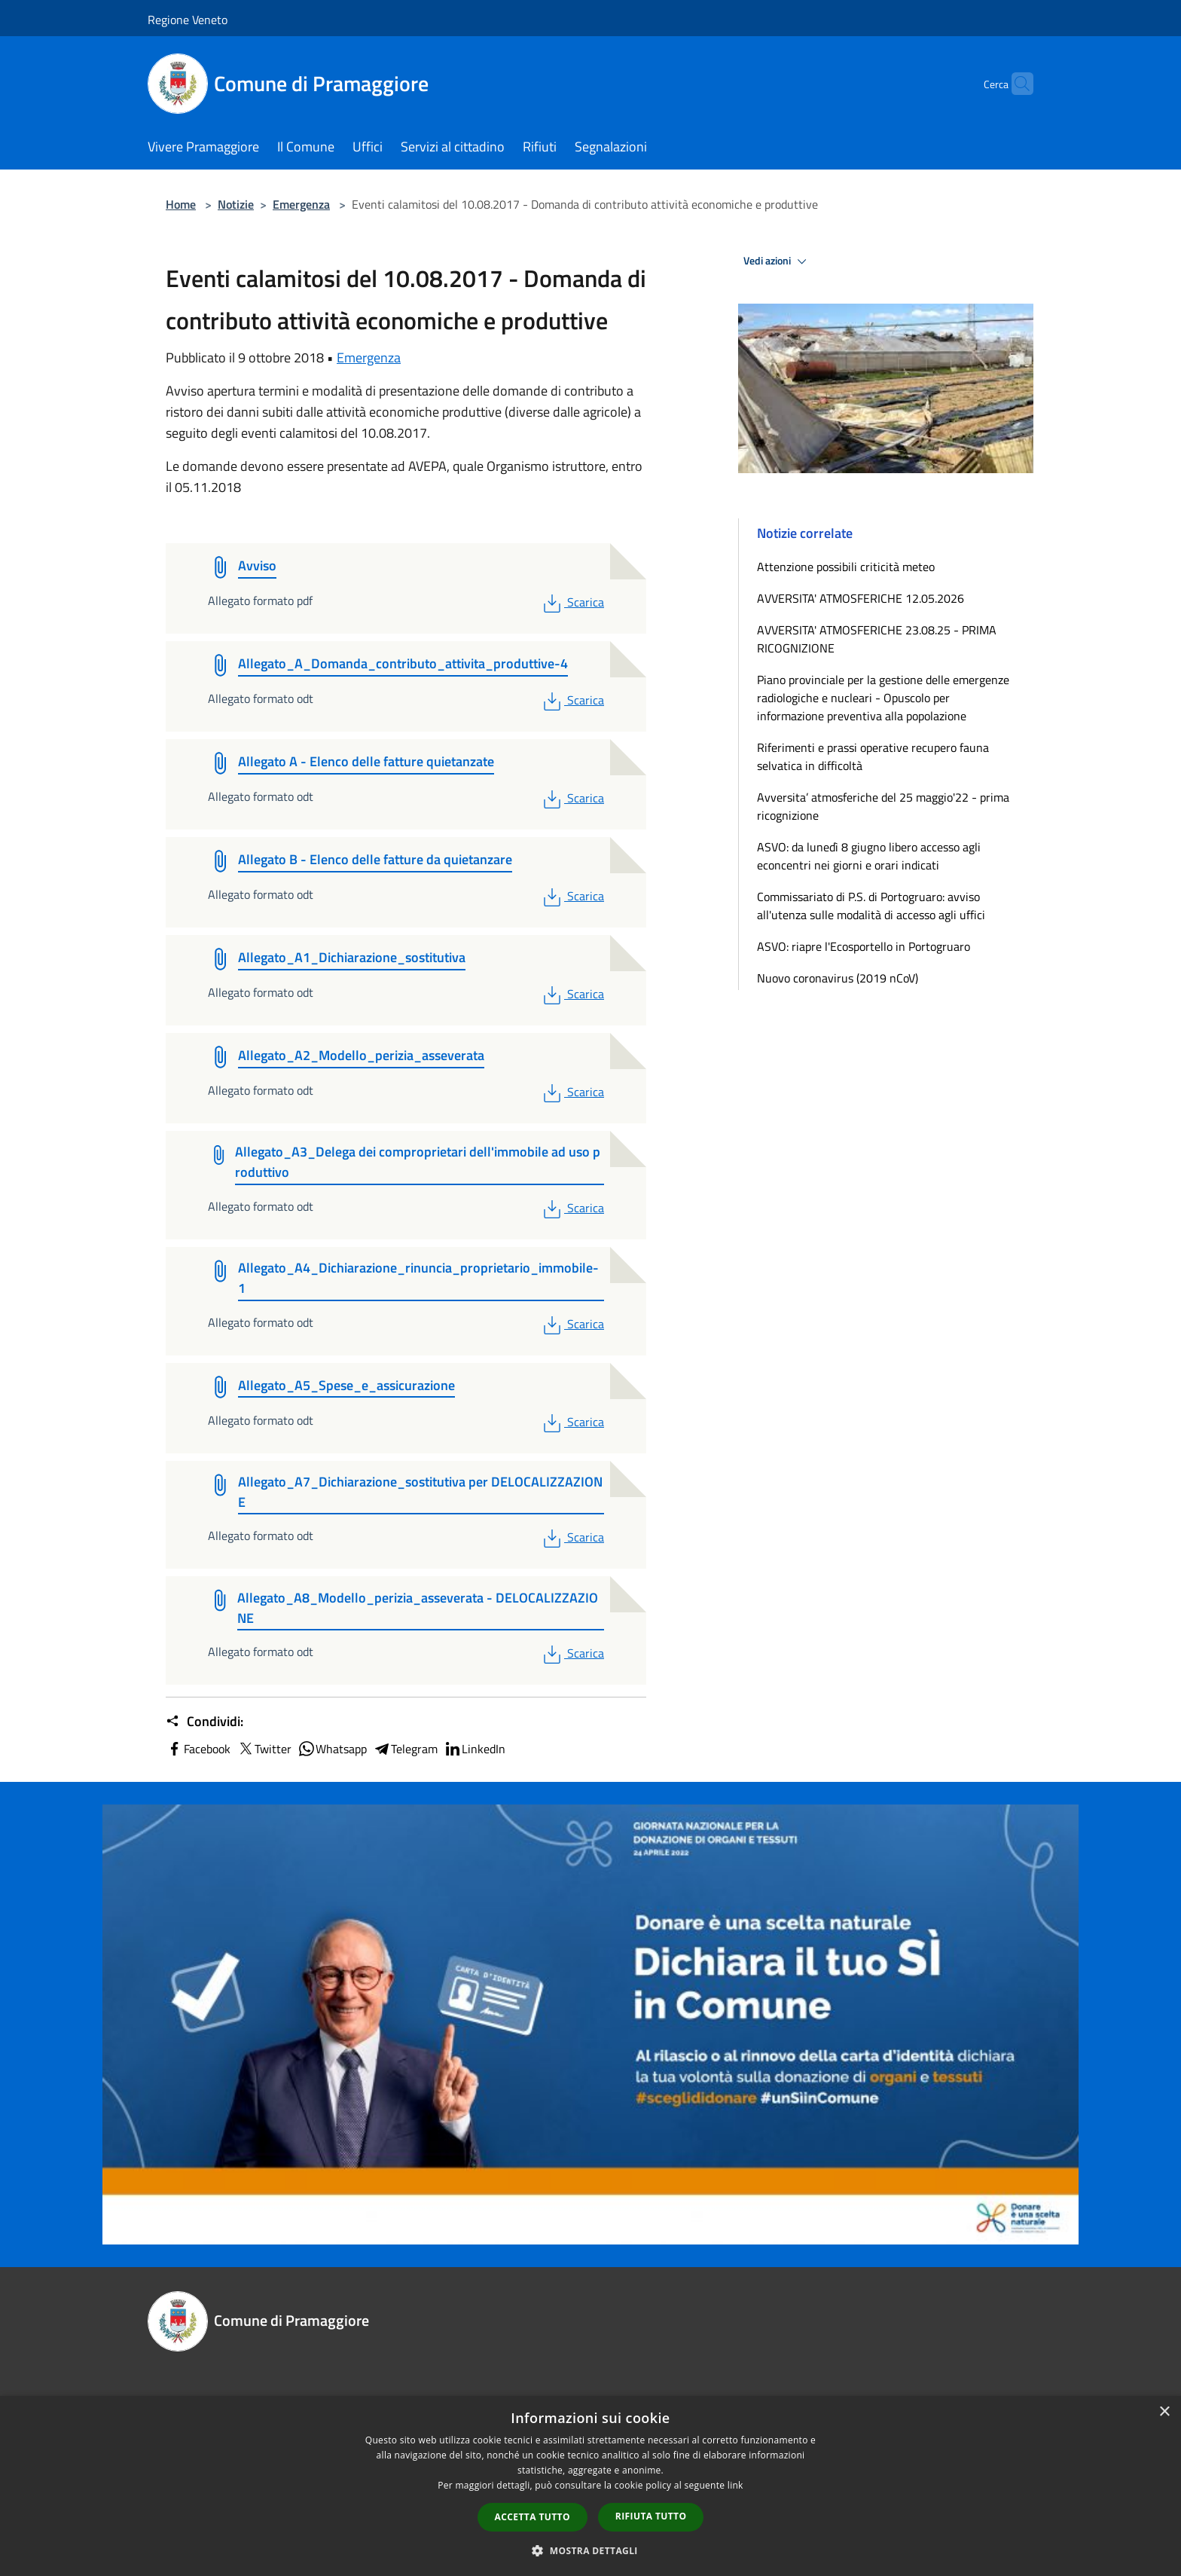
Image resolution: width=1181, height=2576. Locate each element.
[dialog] (590, 2486)
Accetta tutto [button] (532, 2516)
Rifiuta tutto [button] (651, 2516)
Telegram (405, 1749)
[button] (590, 2550)
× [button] (1164, 2412)
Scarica (572, 602)
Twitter (264, 1749)
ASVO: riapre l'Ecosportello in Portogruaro (863, 946)
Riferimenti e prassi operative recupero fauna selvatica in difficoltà (873, 756)
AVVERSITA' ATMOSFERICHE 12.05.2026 (860, 598)
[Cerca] (1015, 84)
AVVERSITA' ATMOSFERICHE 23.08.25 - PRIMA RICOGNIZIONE (876, 639)
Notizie (236, 204)
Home (181, 204)
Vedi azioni (777, 261)
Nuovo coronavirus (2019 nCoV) (837, 978)
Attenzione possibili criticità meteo (846, 567)
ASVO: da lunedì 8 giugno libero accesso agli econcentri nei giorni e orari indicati (869, 856)
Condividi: (204, 1721)
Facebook (198, 1749)
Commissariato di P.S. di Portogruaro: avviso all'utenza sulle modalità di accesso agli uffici (871, 906)
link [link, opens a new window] (735, 2485)
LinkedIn (474, 1749)
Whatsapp (332, 1749)
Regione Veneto (187, 20)
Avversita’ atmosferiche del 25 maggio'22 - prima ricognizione (883, 806)
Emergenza (301, 204)
